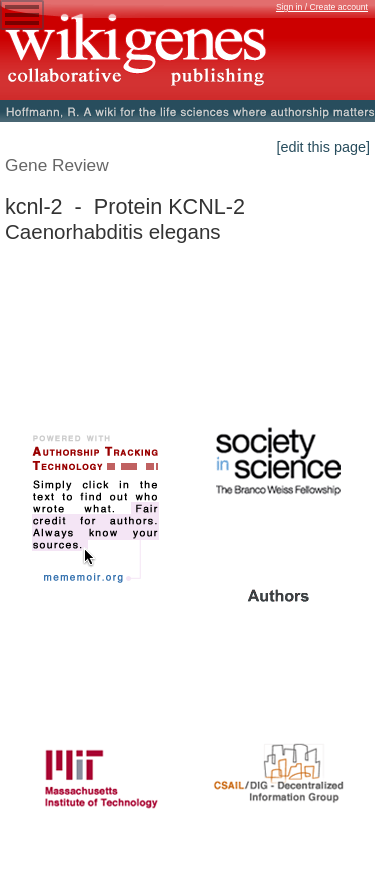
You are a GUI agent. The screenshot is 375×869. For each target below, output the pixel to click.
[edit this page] (323, 147)
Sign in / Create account (322, 7)
